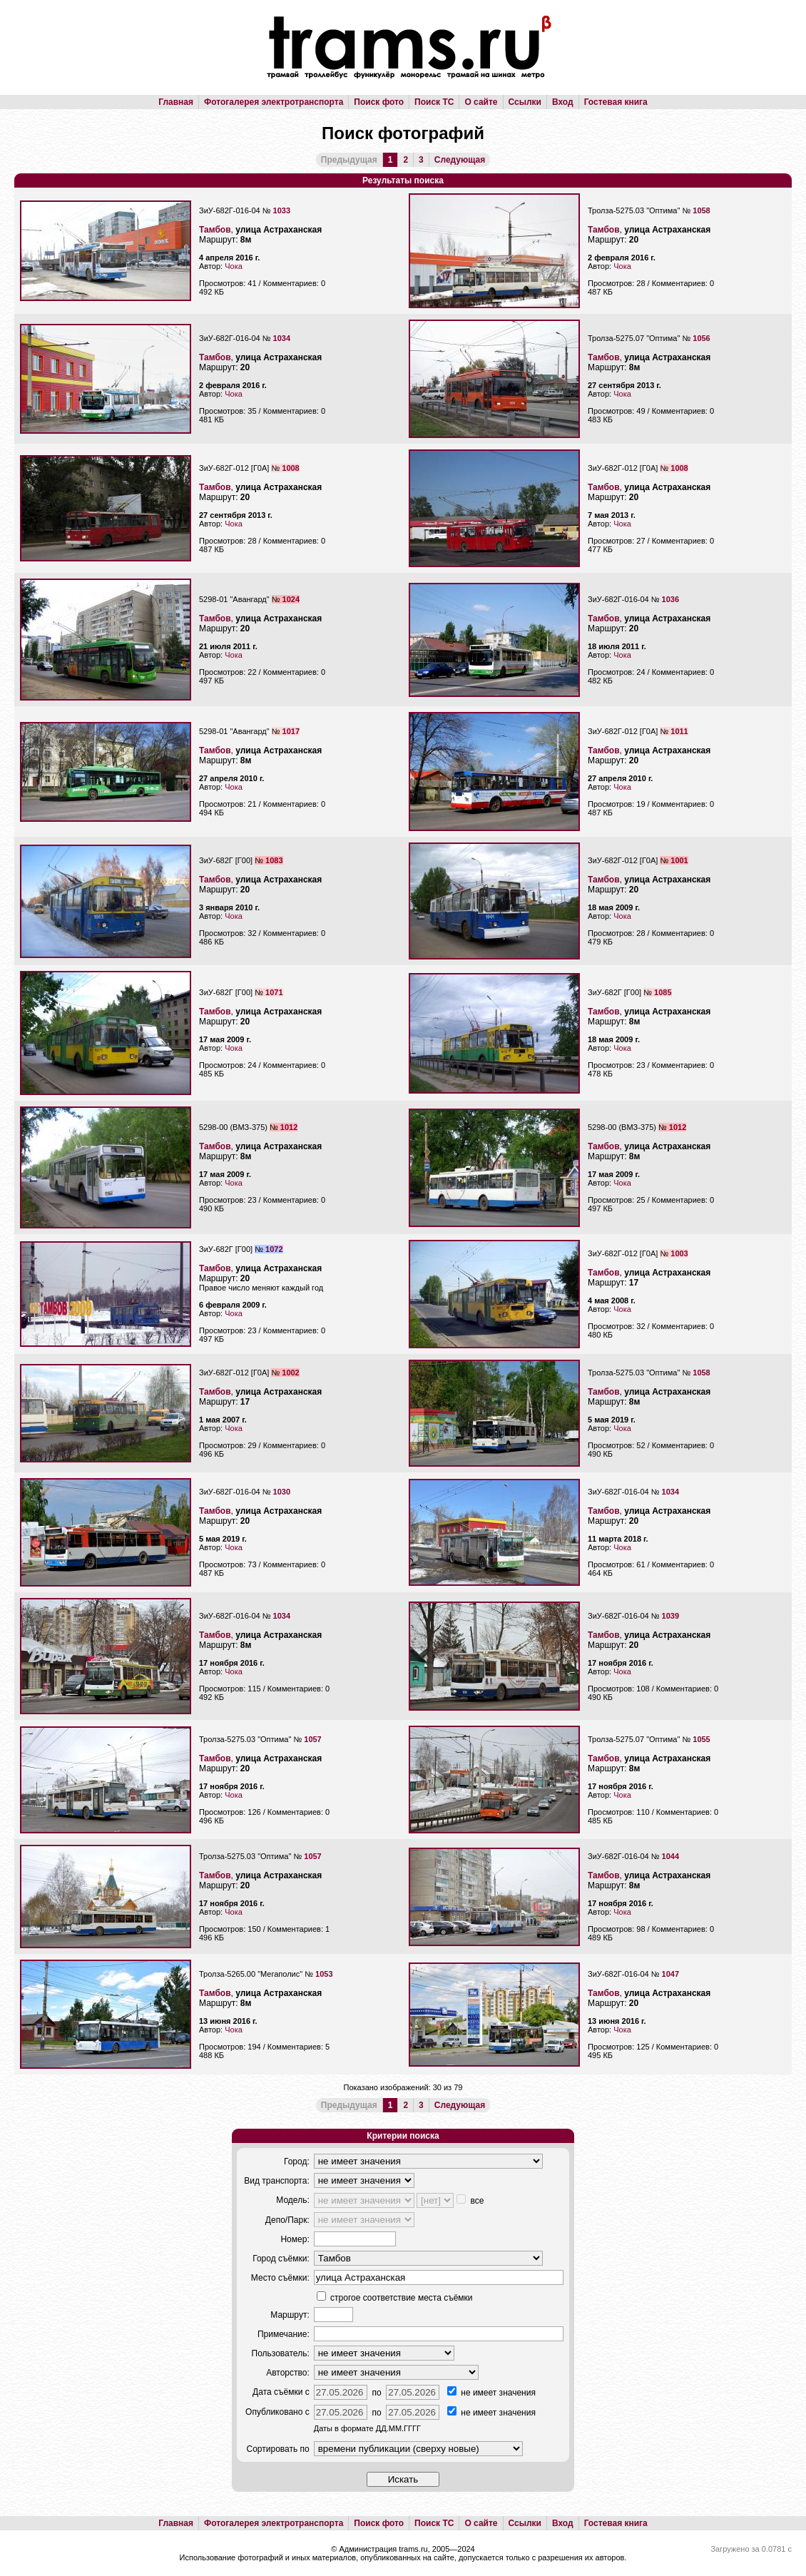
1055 (701, 1739)
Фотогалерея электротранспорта (273, 102)
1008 (290, 468)
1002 (290, 1372)
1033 (281, 210)
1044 (670, 1856)
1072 (273, 1249)
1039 (670, 1616)
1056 (701, 338)
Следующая (459, 160)
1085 (662, 992)
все (470, 2201)
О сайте (480, 102)
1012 (288, 1127)
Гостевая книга (616, 102)
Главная (175, 102)
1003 (679, 1253)
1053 (323, 1974)
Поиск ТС (434, 102)
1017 (291, 731)
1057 (312, 1739)
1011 (679, 731)
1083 (273, 860)
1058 (701, 210)
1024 (291, 599)
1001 (679, 860)
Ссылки (525, 102)
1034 (281, 338)
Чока (234, 266)
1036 (670, 599)
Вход (562, 102)
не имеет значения (491, 2393)
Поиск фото (379, 102)
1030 (281, 1491)
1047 (670, 1974)
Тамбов (215, 230)
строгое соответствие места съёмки (395, 2298)
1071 (273, 992)
